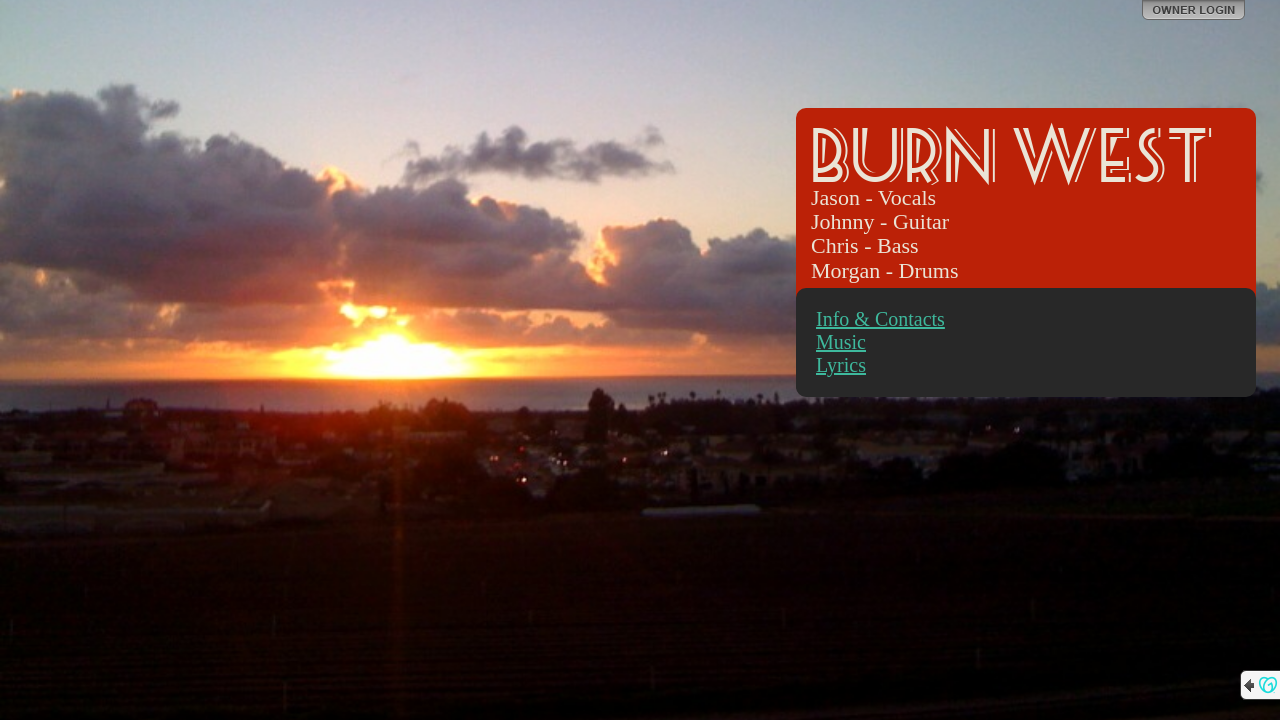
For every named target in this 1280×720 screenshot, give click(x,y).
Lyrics (841, 365)
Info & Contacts (880, 319)
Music (841, 342)
